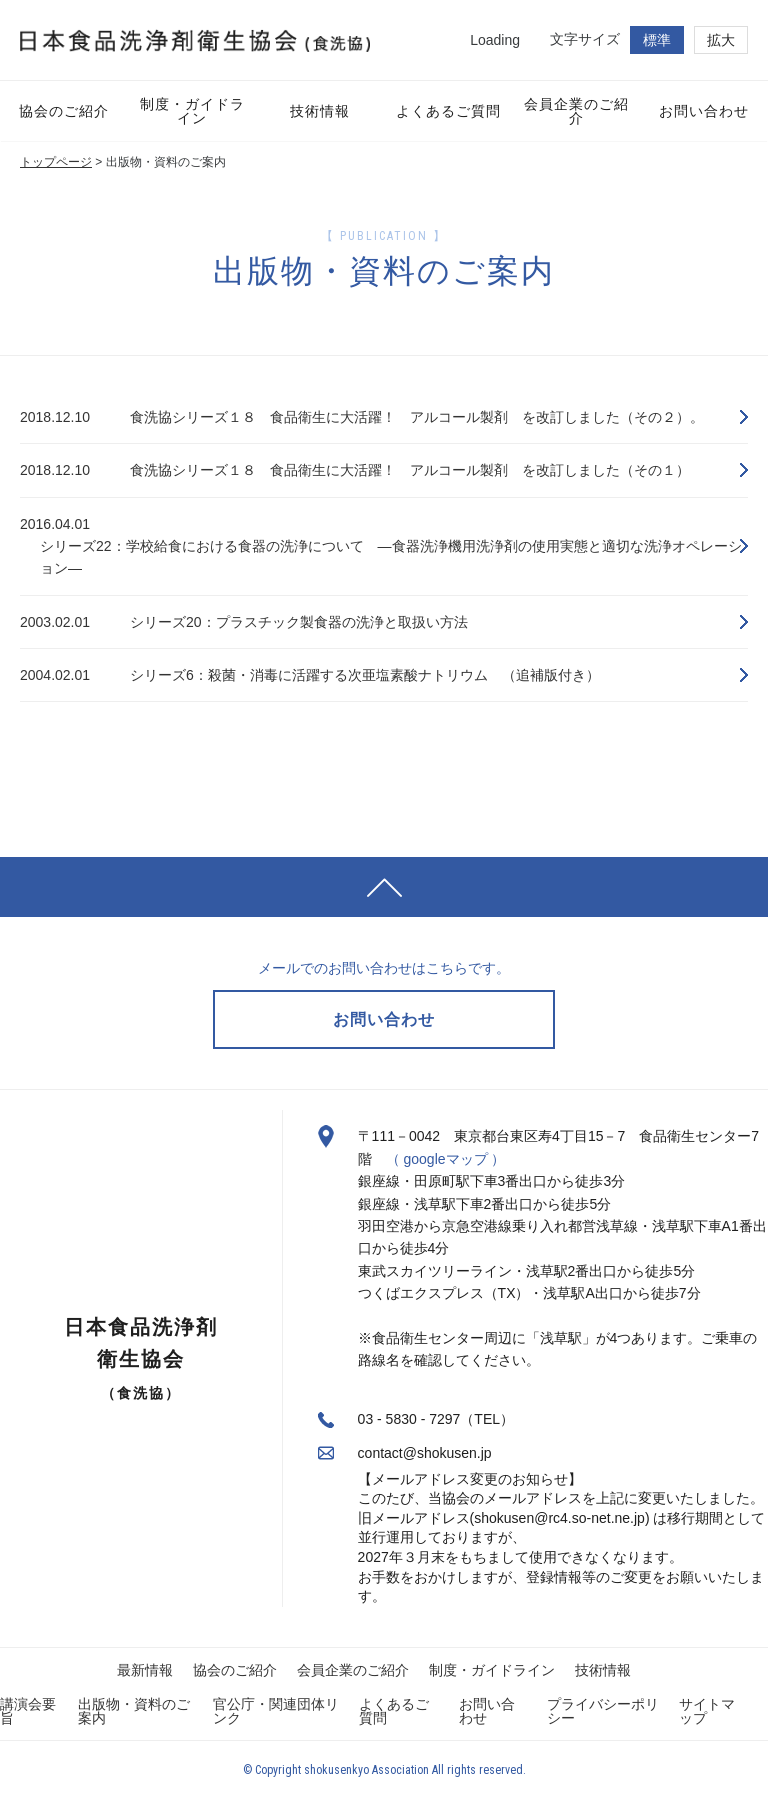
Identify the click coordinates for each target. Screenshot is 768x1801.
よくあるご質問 (394, 1712)
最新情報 (145, 1671)
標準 (657, 40)
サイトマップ (707, 1712)
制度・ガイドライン (492, 1671)
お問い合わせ (487, 1712)
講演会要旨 (28, 1712)
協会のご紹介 (235, 1671)
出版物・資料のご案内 (134, 1712)
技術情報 (603, 1671)
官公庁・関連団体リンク (276, 1712)
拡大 (721, 40)
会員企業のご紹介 (353, 1671)
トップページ (56, 162)
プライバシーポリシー (603, 1712)
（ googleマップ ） (446, 1160)
